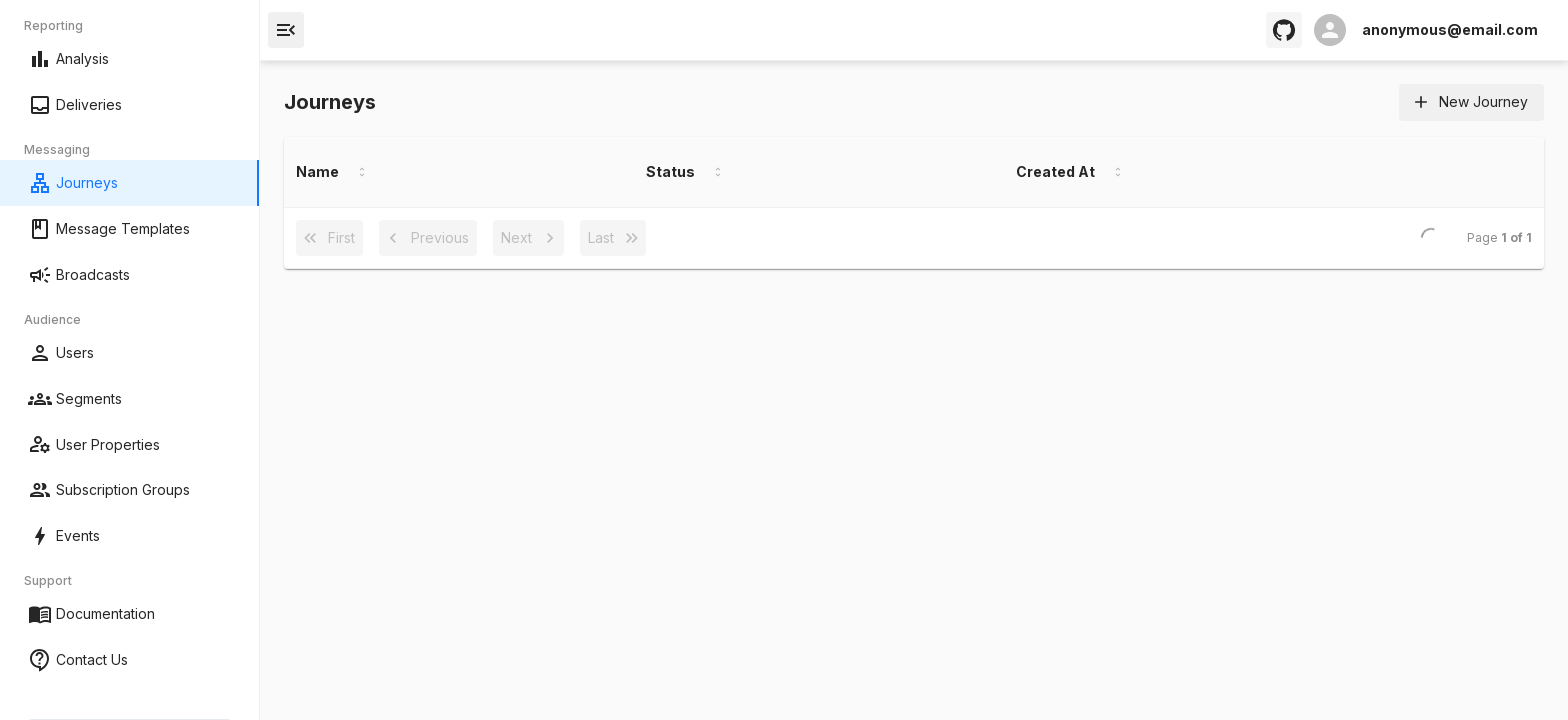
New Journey (1471, 102)
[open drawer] (286, 30)
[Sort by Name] (362, 172)
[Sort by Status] (718, 172)
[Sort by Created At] (1118, 172)
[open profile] (1426, 30)
